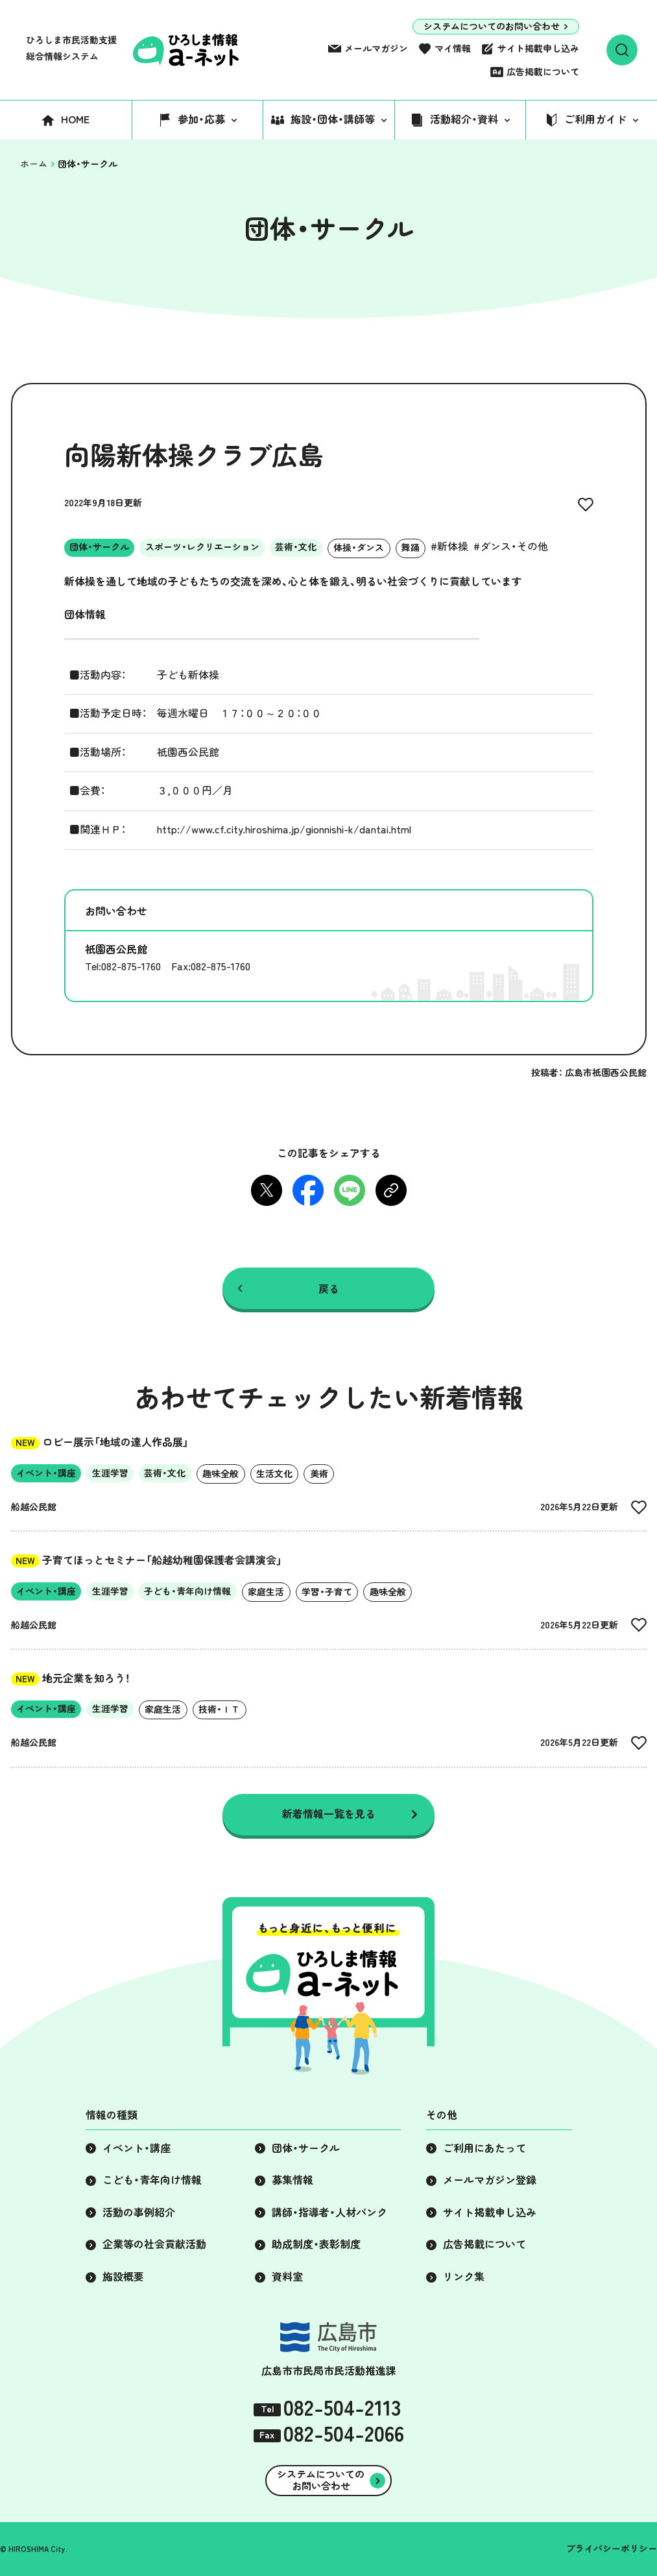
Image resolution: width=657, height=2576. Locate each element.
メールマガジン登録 (489, 2180)
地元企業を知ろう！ (70, 1678)
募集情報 (292, 2180)
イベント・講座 (136, 2148)
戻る (328, 1288)
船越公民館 (33, 1507)
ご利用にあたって (484, 2148)
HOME (75, 119)
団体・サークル (306, 2148)
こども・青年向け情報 (152, 2180)
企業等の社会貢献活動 (154, 2244)
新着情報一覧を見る (329, 1814)
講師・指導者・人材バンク (329, 2212)
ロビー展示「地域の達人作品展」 (100, 1442)
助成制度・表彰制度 (316, 2244)
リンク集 (463, 2277)
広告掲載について (543, 72)
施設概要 (123, 2277)
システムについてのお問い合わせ (492, 26)
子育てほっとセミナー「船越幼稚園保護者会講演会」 (146, 1560)
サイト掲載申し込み (538, 48)
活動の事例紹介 (138, 2212)
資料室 (287, 2277)
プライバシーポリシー (611, 2548)
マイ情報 (453, 48)
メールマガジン (376, 48)
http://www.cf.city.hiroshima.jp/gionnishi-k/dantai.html (284, 829)
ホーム (33, 164)
